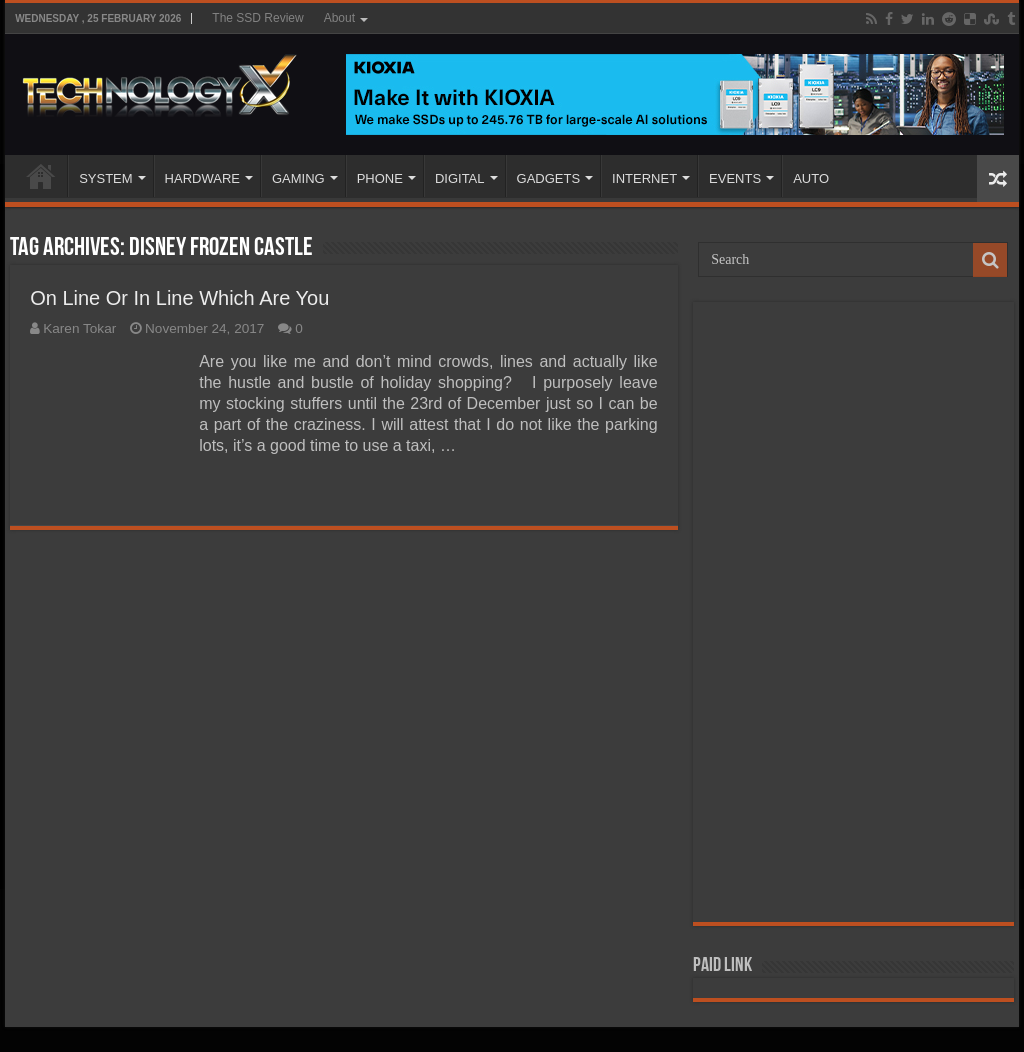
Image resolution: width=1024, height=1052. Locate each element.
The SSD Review (257, 18)
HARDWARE (202, 178)
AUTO (811, 178)
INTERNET (644, 178)
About (339, 18)
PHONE (380, 178)
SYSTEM (105, 178)
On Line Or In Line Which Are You (179, 298)
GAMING (298, 178)
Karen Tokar (79, 328)
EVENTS (735, 178)
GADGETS (549, 178)
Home (41, 176)
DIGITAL (460, 178)
